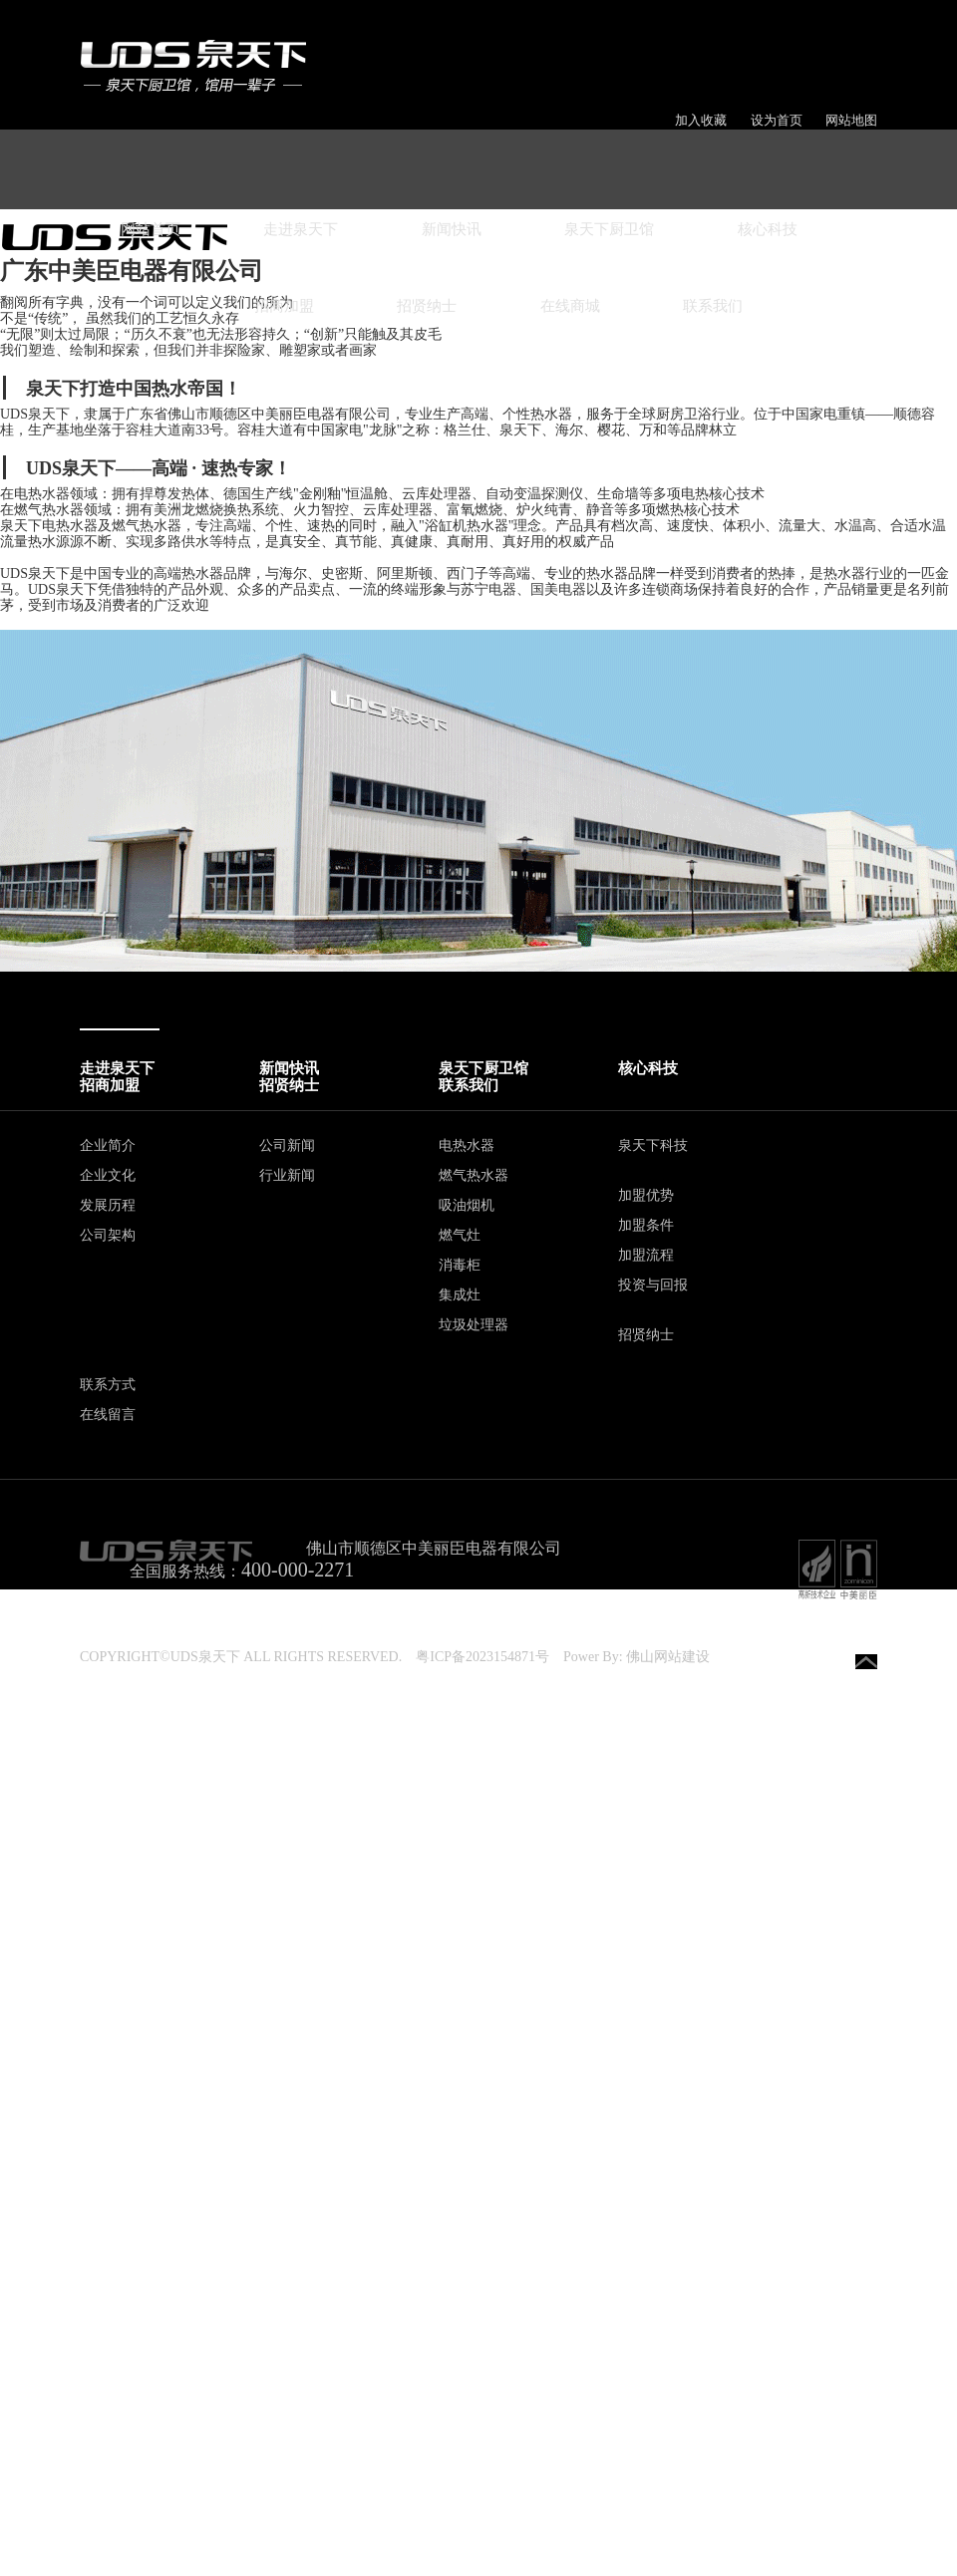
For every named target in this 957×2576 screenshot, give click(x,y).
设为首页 (776, 120)
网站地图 (851, 120)
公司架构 (108, 1235)
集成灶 (459, 1295)
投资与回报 (653, 1285)
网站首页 (150, 229)
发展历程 (108, 1205)
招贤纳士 (427, 306)
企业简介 (108, 1145)
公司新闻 (287, 1145)
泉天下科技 (653, 1145)
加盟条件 (646, 1225)
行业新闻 (287, 1175)
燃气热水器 (473, 1175)
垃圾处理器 (473, 1324)
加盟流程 (646, 1255)
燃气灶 (459, 1235)
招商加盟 (284, 306)
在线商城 (570, 306)
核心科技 (768, 229)
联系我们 (713, 306)
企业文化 (108, 1175)
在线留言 (108, 1414)
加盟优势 (646, 1195)
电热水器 (466, 1145)
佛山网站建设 (668, 1656)
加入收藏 (701, 120)
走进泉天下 (300, 229)
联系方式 (108, 1384)
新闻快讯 (451, 229)
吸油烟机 (466, 1205)
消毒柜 (459, 1265)
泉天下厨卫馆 (609, 229)
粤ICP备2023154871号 (482, 1656)
